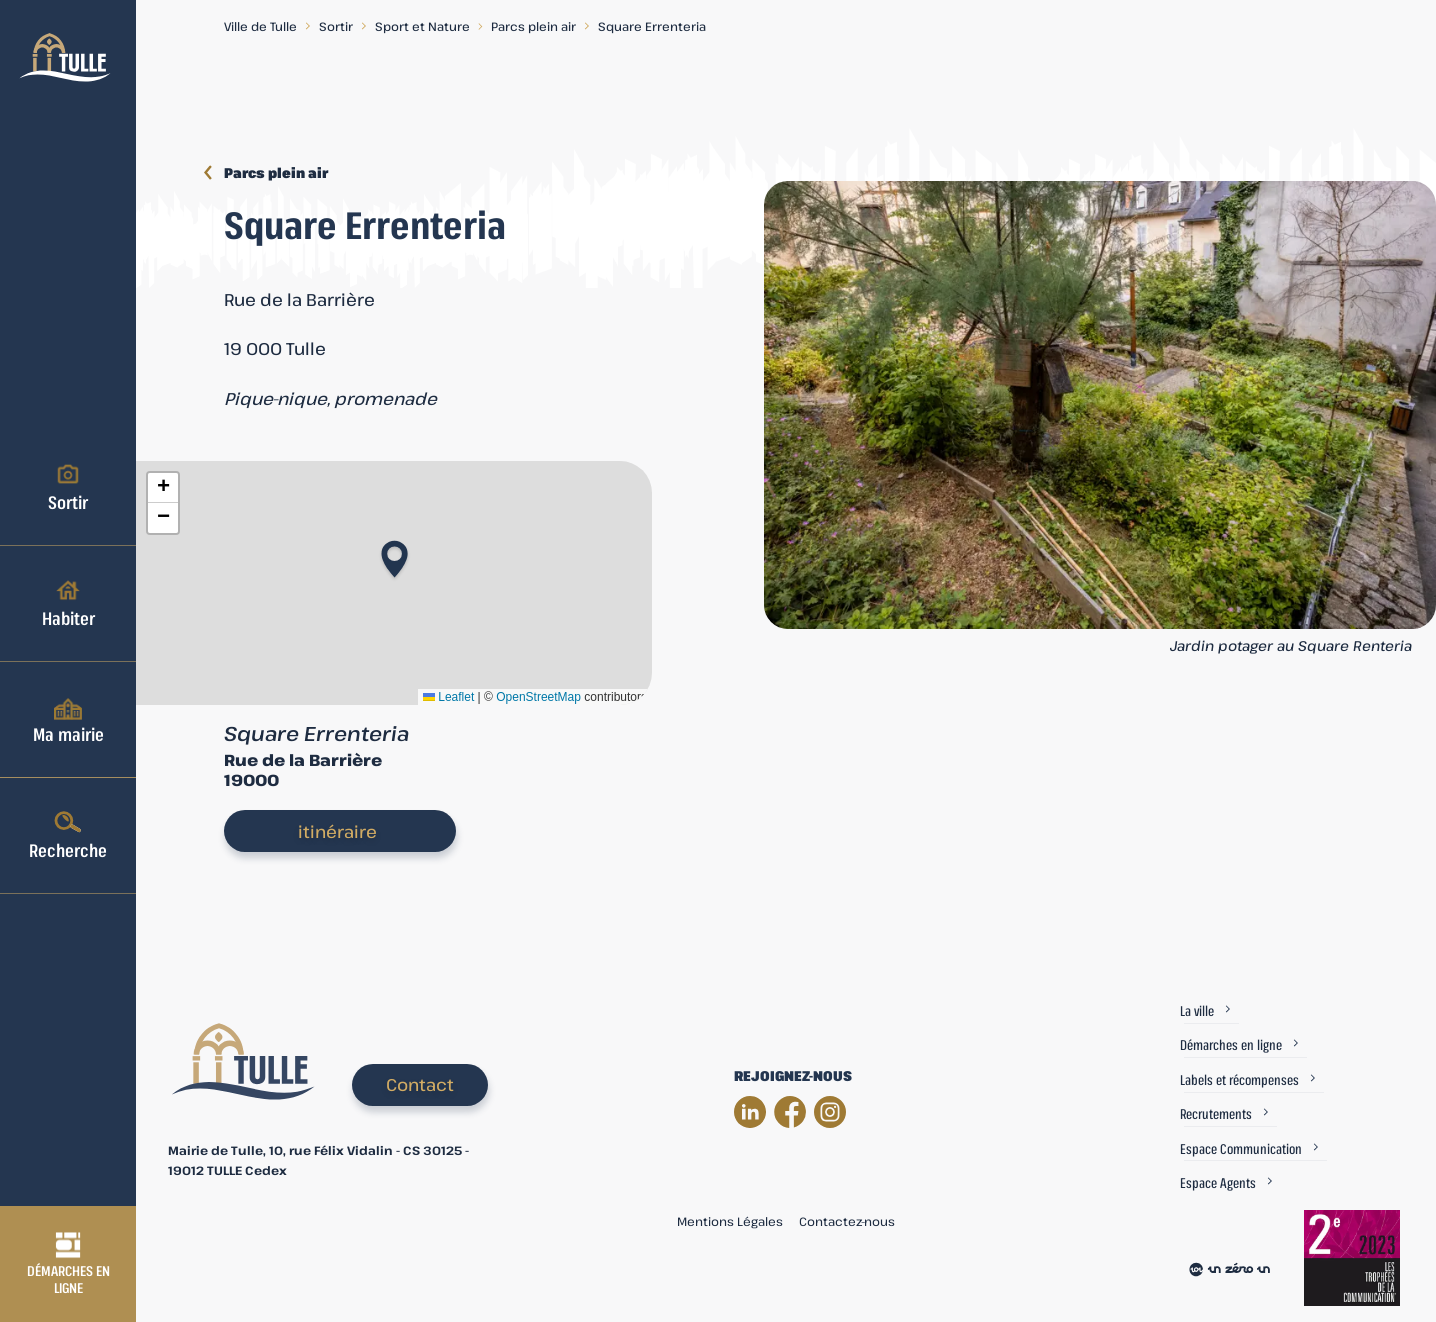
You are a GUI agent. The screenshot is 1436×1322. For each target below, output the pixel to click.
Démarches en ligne (68, 1264)
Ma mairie (68, 719)
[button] (394, 553)
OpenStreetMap (538, 697)
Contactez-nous (847, 1221)
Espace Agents (1218, 1182)
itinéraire (337, 831)
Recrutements (1216, 1113)
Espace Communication (1241, 1148)
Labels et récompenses (1239, 1079)
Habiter (68, 603)
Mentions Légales (730, 1221)
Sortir (68, 487)
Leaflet (448, 697)
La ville (1197, 1010)
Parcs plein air (533, 26)
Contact (420, 1084)
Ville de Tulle (260, 26)
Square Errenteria (652, 26)
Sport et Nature (422, 26)
